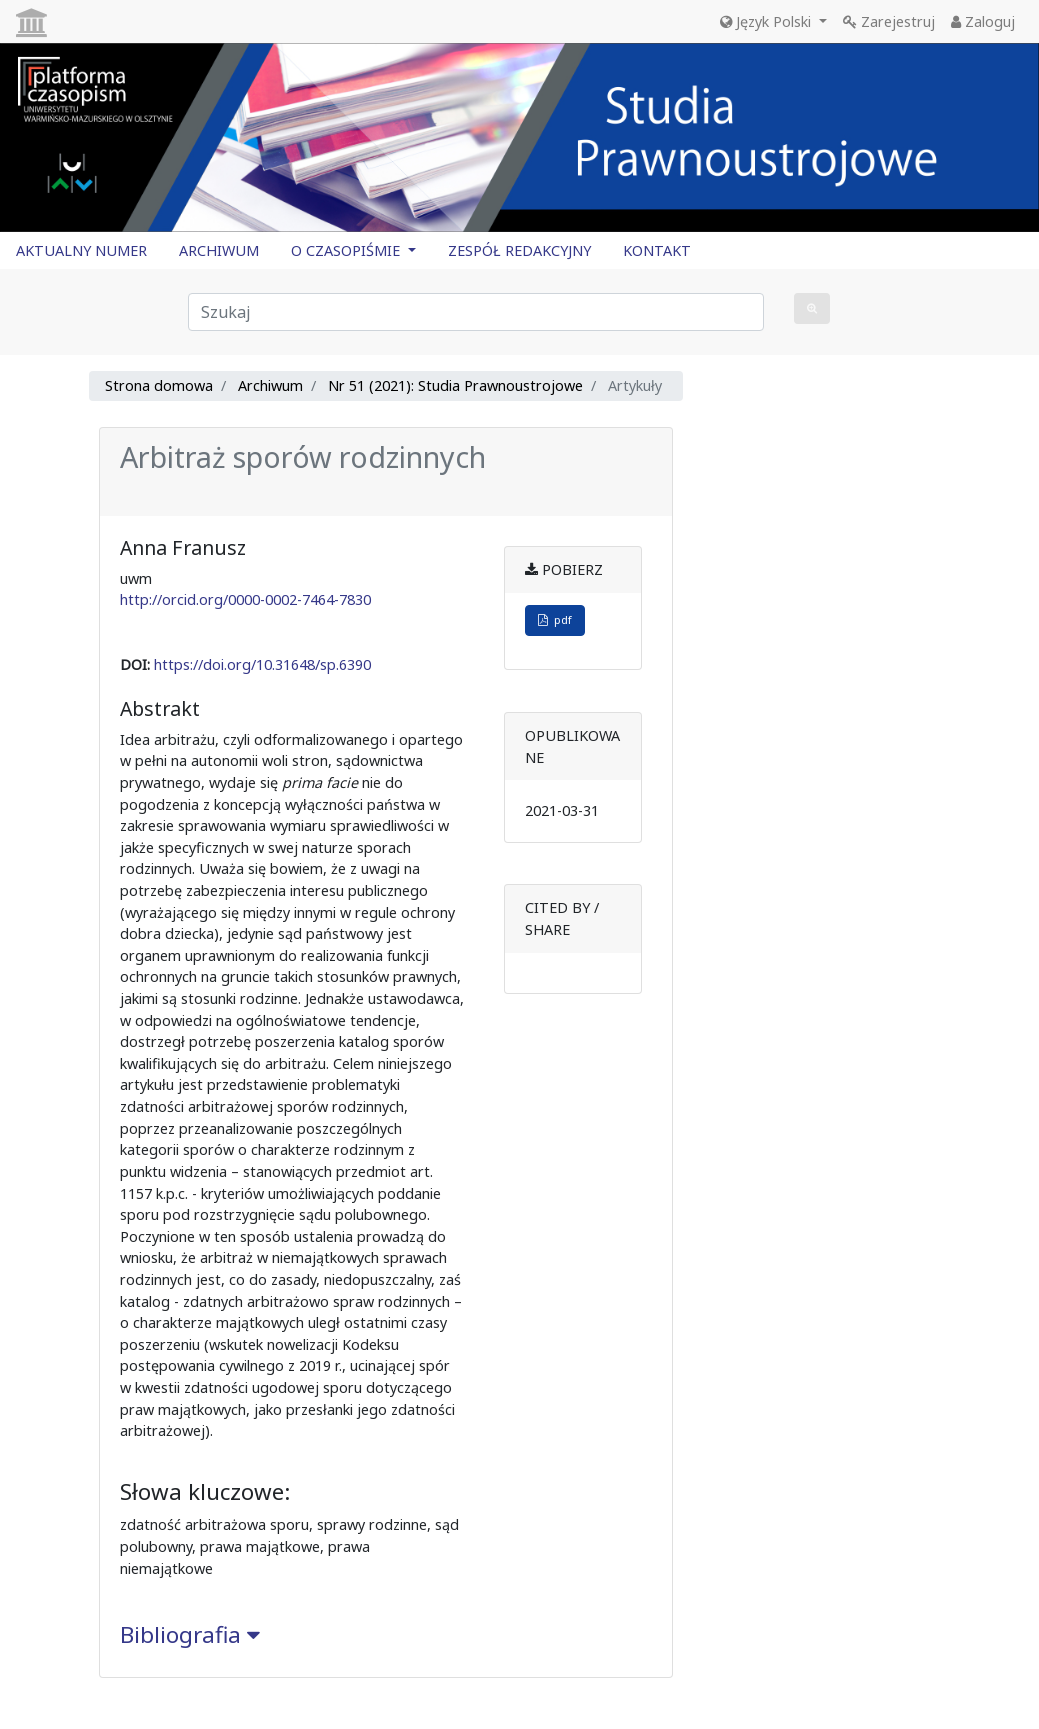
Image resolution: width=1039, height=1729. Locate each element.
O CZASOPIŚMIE (347, 250)
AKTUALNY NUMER (81, 250)
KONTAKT (657, 250)
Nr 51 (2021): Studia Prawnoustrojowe (455, 385)
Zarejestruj (889, 21)
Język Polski (767, 21)
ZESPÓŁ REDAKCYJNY (519, 250)
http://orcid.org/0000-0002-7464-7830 (245, 599)
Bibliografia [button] (190, 1634)
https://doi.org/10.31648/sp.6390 (262, 664)
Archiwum (270, 385)
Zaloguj (983, 21)
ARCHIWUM (219, 250)
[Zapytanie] (476, 312)
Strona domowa (159, 385)
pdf (555, 619)
